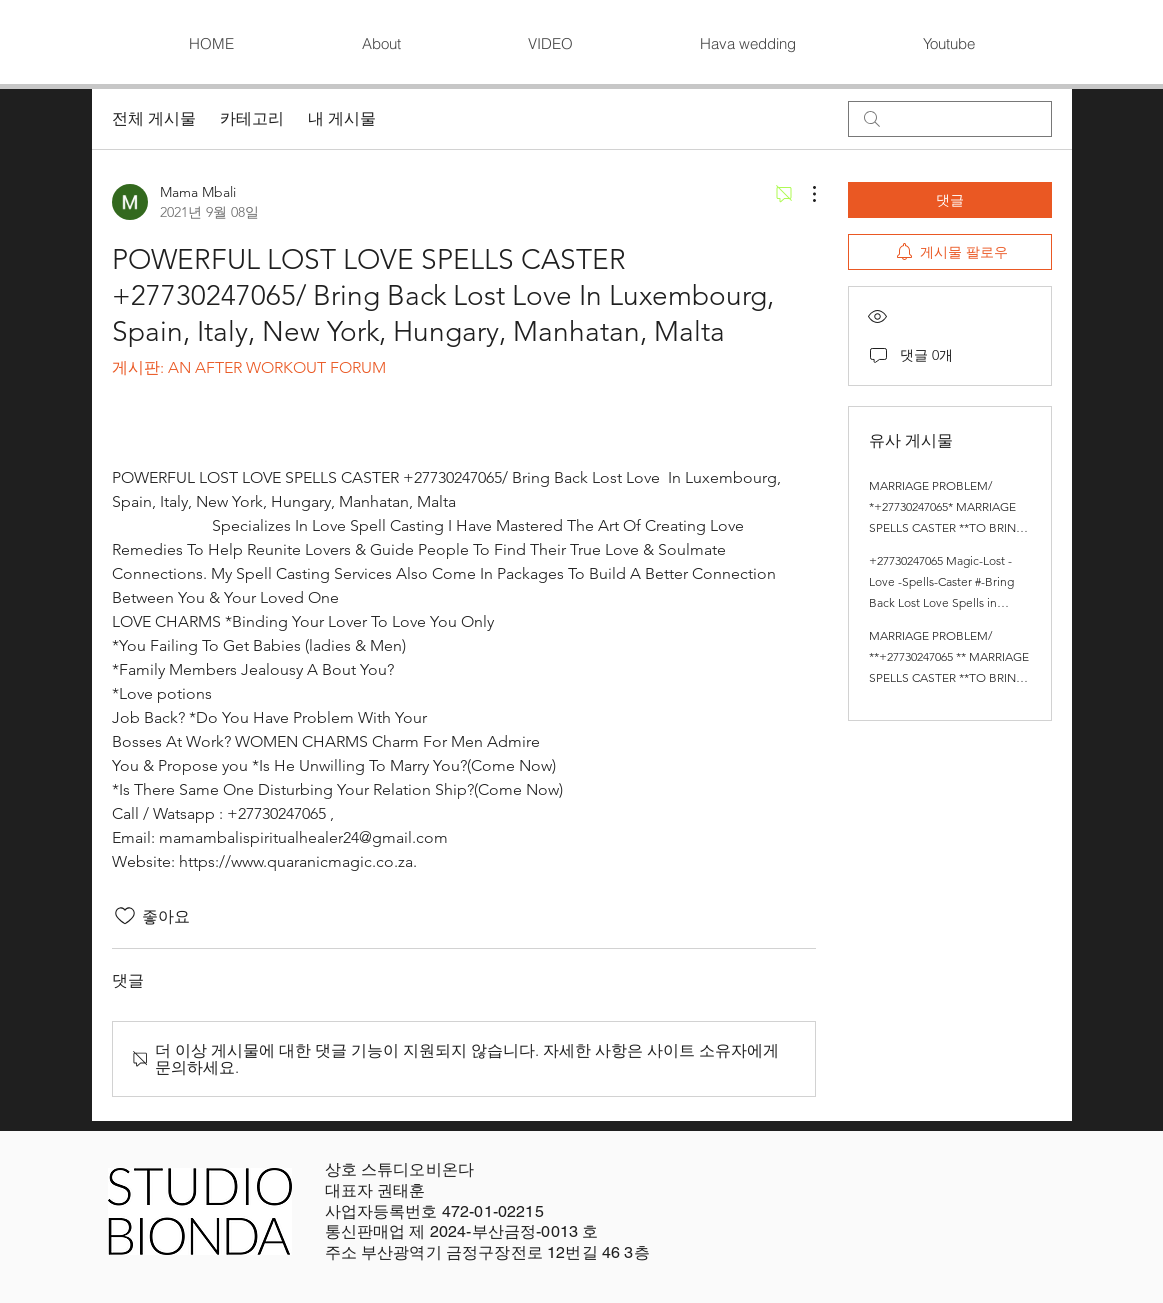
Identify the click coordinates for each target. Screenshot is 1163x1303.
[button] (550, 44)
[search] (950, 119)
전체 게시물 (154, 118)
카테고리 (252, 118)
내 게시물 (342, 118)
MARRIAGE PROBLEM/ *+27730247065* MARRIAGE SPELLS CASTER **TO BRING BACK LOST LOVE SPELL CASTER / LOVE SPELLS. (947, 527)
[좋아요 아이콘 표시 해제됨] (125, 916)
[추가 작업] (804, 194)
